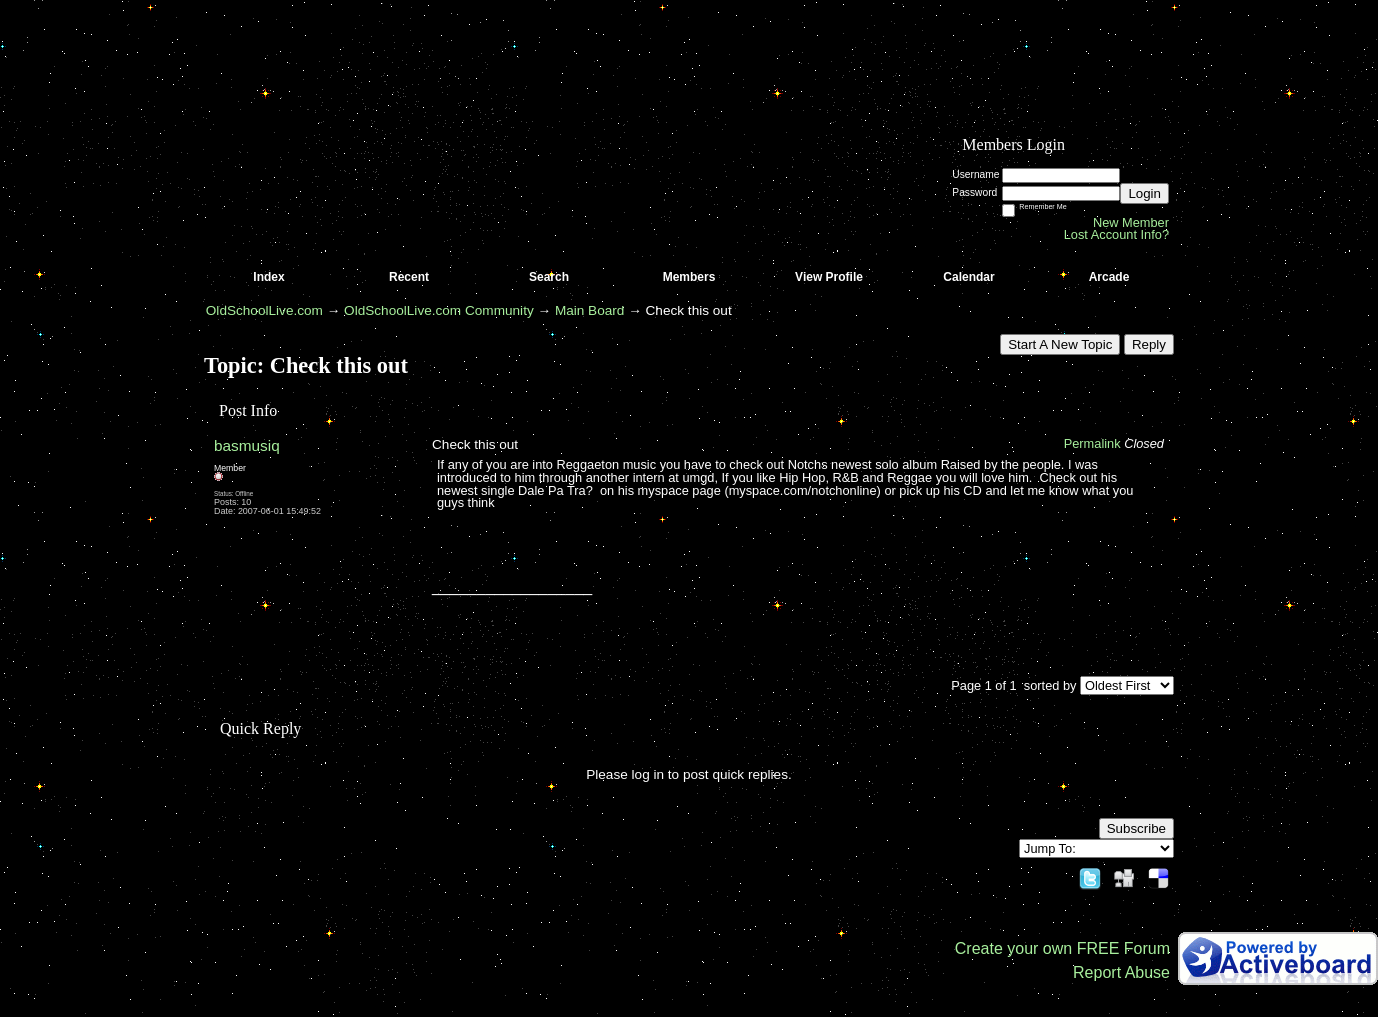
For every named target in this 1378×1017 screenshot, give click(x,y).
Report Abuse (1121, 972)
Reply (1149, 344)
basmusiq (247, 445)
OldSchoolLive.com (264, 310)
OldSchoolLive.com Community (439, 310)
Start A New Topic (1060, 344)
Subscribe (1136, 828)
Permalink (1092, 443)
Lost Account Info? (1116, 234)
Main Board (590, 310)
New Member (1131, 222)
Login (1144, 193)
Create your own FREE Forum (1062, 948)
